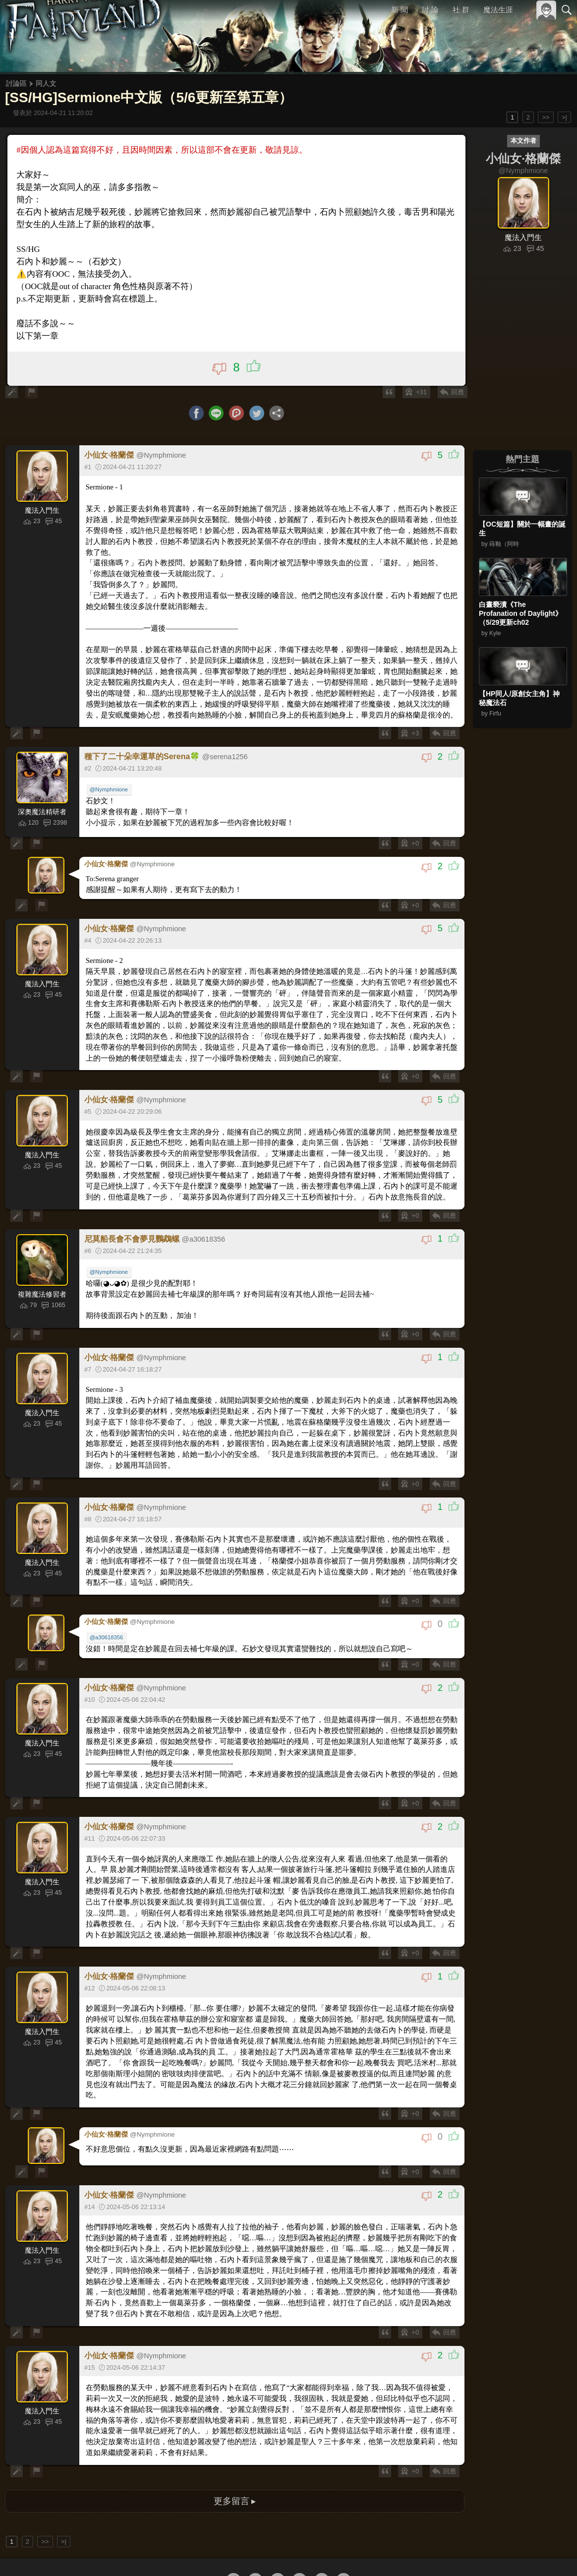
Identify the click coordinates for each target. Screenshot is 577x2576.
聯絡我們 (551, 2552)
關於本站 (448, 2552)
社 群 (461, 9)
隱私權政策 (515, 2552)
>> (545, 117)
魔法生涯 (498, 9)
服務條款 (480, 2552)
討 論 (430, 9)
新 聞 (400, 9)
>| (564, 117)
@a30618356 (107, 1599)
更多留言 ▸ (234, 2432)
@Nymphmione (110, 770)
